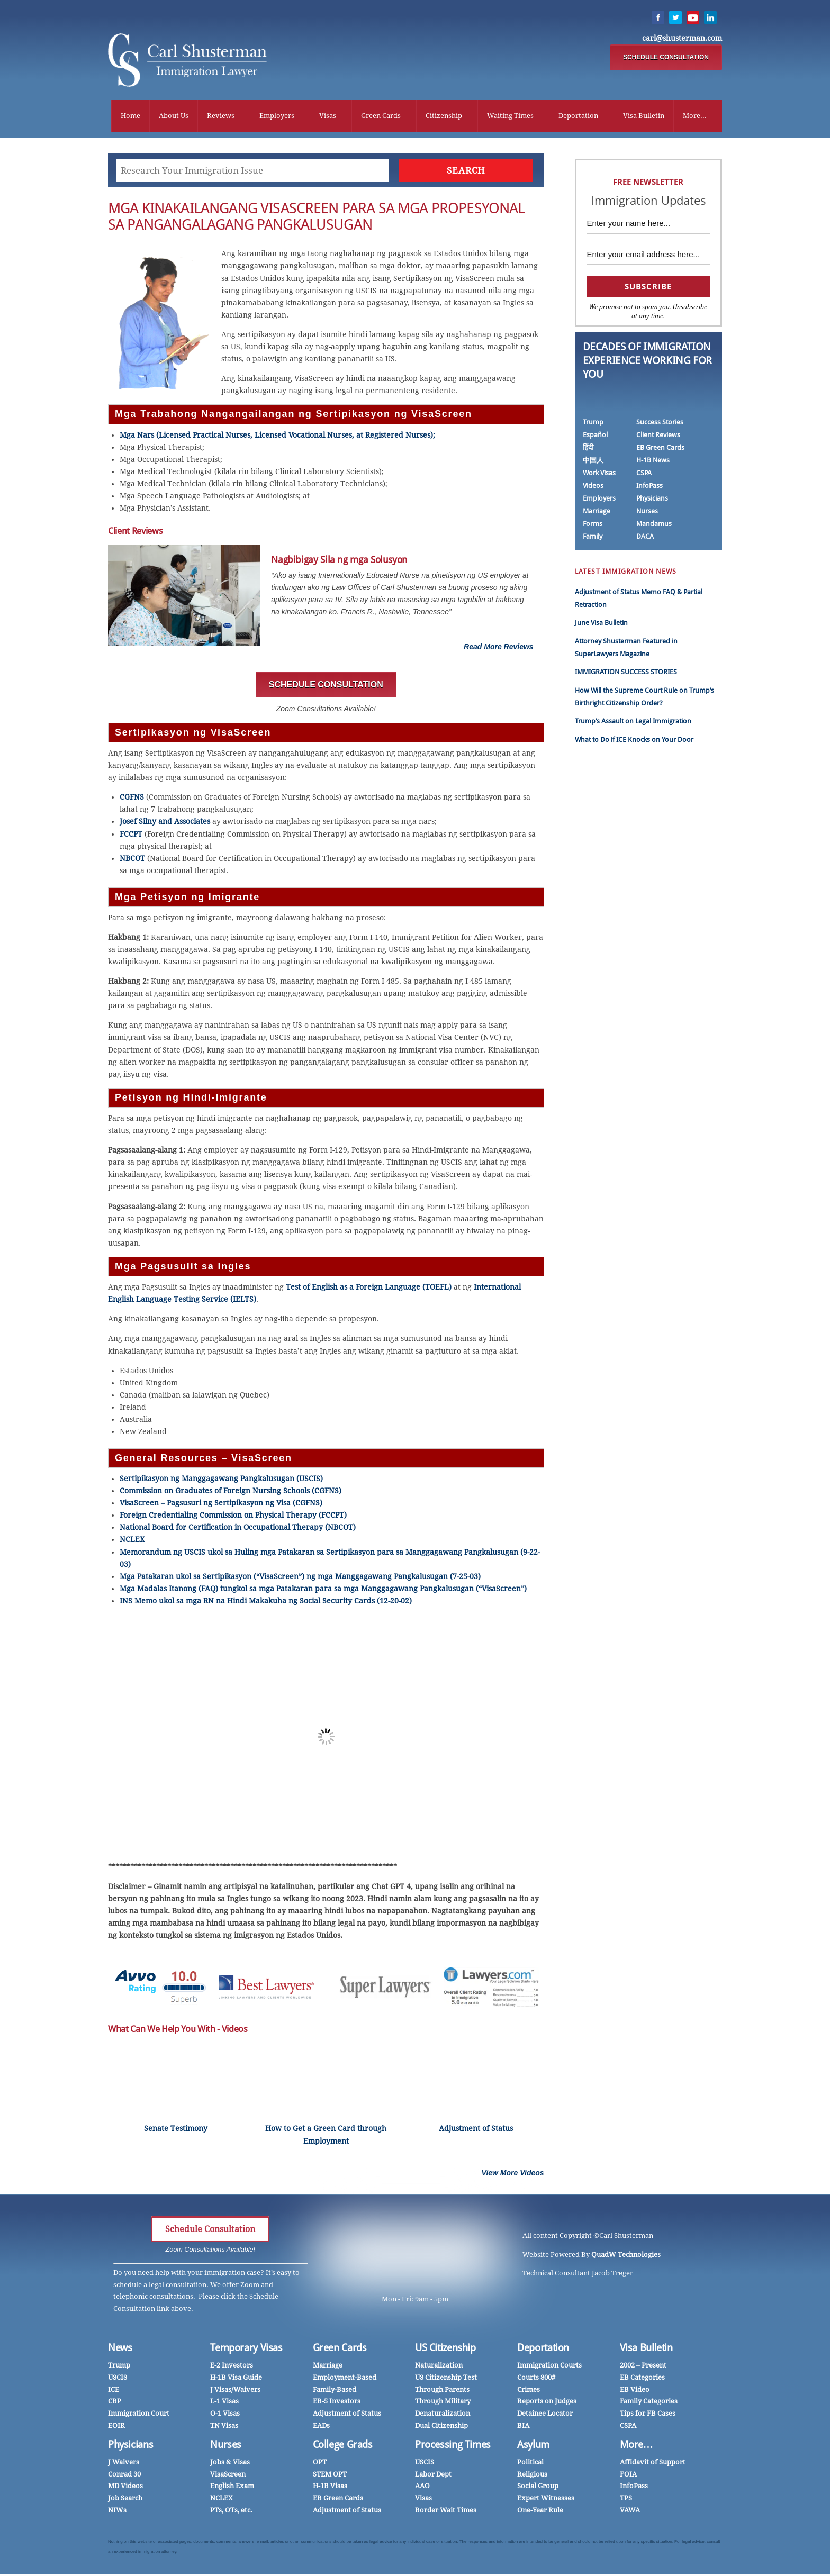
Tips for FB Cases (647, 2415)
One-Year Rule (540, 2512)
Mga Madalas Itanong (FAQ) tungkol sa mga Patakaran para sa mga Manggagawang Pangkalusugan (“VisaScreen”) (323, 1590)
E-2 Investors (231, 2368)
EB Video (634, 2392)
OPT (320, 2464)
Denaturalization (442, 2415)
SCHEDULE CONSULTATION (666, 57)
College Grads (343, 2447)
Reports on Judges (546, 2404)
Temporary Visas (246, 2350)
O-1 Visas (225, 2415)
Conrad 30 (124, 2476)
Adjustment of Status (347, 2415)
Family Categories (649, 2404)
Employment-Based (344, 2379)
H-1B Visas (330, 2488)
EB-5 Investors (336, 2404)
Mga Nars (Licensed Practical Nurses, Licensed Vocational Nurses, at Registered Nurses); (277, 437)
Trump (593, 424)
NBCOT (132, 860)
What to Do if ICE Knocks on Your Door (634, 742)
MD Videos (125, 2488)
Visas (327, 116)
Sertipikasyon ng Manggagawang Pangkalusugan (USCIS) (221, 1480)
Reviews (220, 116)
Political (530, 2464)
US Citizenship (445, 2350)
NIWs (117, 2512)
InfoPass (649, 488)
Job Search (125, 2500)
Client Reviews (658, 437)
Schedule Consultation (210, 2231)
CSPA (644, 475)
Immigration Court (138, 2415)
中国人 (593, 462)
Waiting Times (510, 116)
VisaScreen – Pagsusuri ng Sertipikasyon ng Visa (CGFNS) (221, 1505)
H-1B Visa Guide (236, 2379)
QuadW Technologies (626, 2257)
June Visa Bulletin (601, 625)
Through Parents (442, 2392)
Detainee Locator (545, 2415)
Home (130, 116)
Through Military (443, 2404)
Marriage (596, 513)
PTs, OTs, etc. (231, 2512)
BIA (523, 2428)
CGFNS (132, 799)
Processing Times (453, 2447)
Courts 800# (536, 2379)
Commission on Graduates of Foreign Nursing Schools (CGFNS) (230, 1493)
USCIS (117, 2379)
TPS (626, 2500)
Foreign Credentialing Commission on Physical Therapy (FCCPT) (233, 1517)
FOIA (628, 2476)
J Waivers (123, 2464)
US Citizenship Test (446, 2379)
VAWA (630, 2512)
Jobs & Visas (230, 2464)
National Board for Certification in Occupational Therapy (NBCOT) (238, 1529)
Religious (532, 2476)
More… (636, 2447)
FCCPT (131, 836)
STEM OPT (330, 2476)
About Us (173, 116)
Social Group (537, 2488)
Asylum (533, 2447)
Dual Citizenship (441, 2428)
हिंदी (588, 449)
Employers (276, 116)
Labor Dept (433, 2476)
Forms (592, 526)
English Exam (232, 2488)
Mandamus (654, 526)
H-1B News (653, 462)
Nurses (647, 513)
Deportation (578, 116)
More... (695, 116)
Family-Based (334, 2392)
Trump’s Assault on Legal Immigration (633, 724)
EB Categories (642, 2379)
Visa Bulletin (643, 116)
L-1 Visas (224, 2404)
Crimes (528, 2392)
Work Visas (599, 475)
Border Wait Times (445, 2512)
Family (592, 538)
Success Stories (659, 424)
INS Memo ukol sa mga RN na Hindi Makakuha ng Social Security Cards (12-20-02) (267, 1603)
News (120, 2350)
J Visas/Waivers (235, 2392)
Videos (593, 488)
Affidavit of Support (652, 2464)
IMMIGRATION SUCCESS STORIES (626, 674)
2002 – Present (643, 2368)
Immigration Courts (549, 2368)
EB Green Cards (660, 449)
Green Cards (381, 116)
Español (595, 437)
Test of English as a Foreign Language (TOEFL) (369, 1289)
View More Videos (513, 2175)
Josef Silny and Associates (165, 824)
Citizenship (444, 116)
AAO (422, 2488)
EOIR (116, 2428)
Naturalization (439, 2368)
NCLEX (132, 1542)
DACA (645, 538)
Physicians (652, 500)
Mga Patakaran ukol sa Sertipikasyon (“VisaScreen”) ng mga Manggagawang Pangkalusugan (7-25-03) (301, 1578)
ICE (113, 2392)
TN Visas (224, 2428)
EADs (321, 2428)
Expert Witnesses (545, 2500)
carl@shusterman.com (682, 38)
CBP (114, 2404)
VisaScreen (228, 2476)
